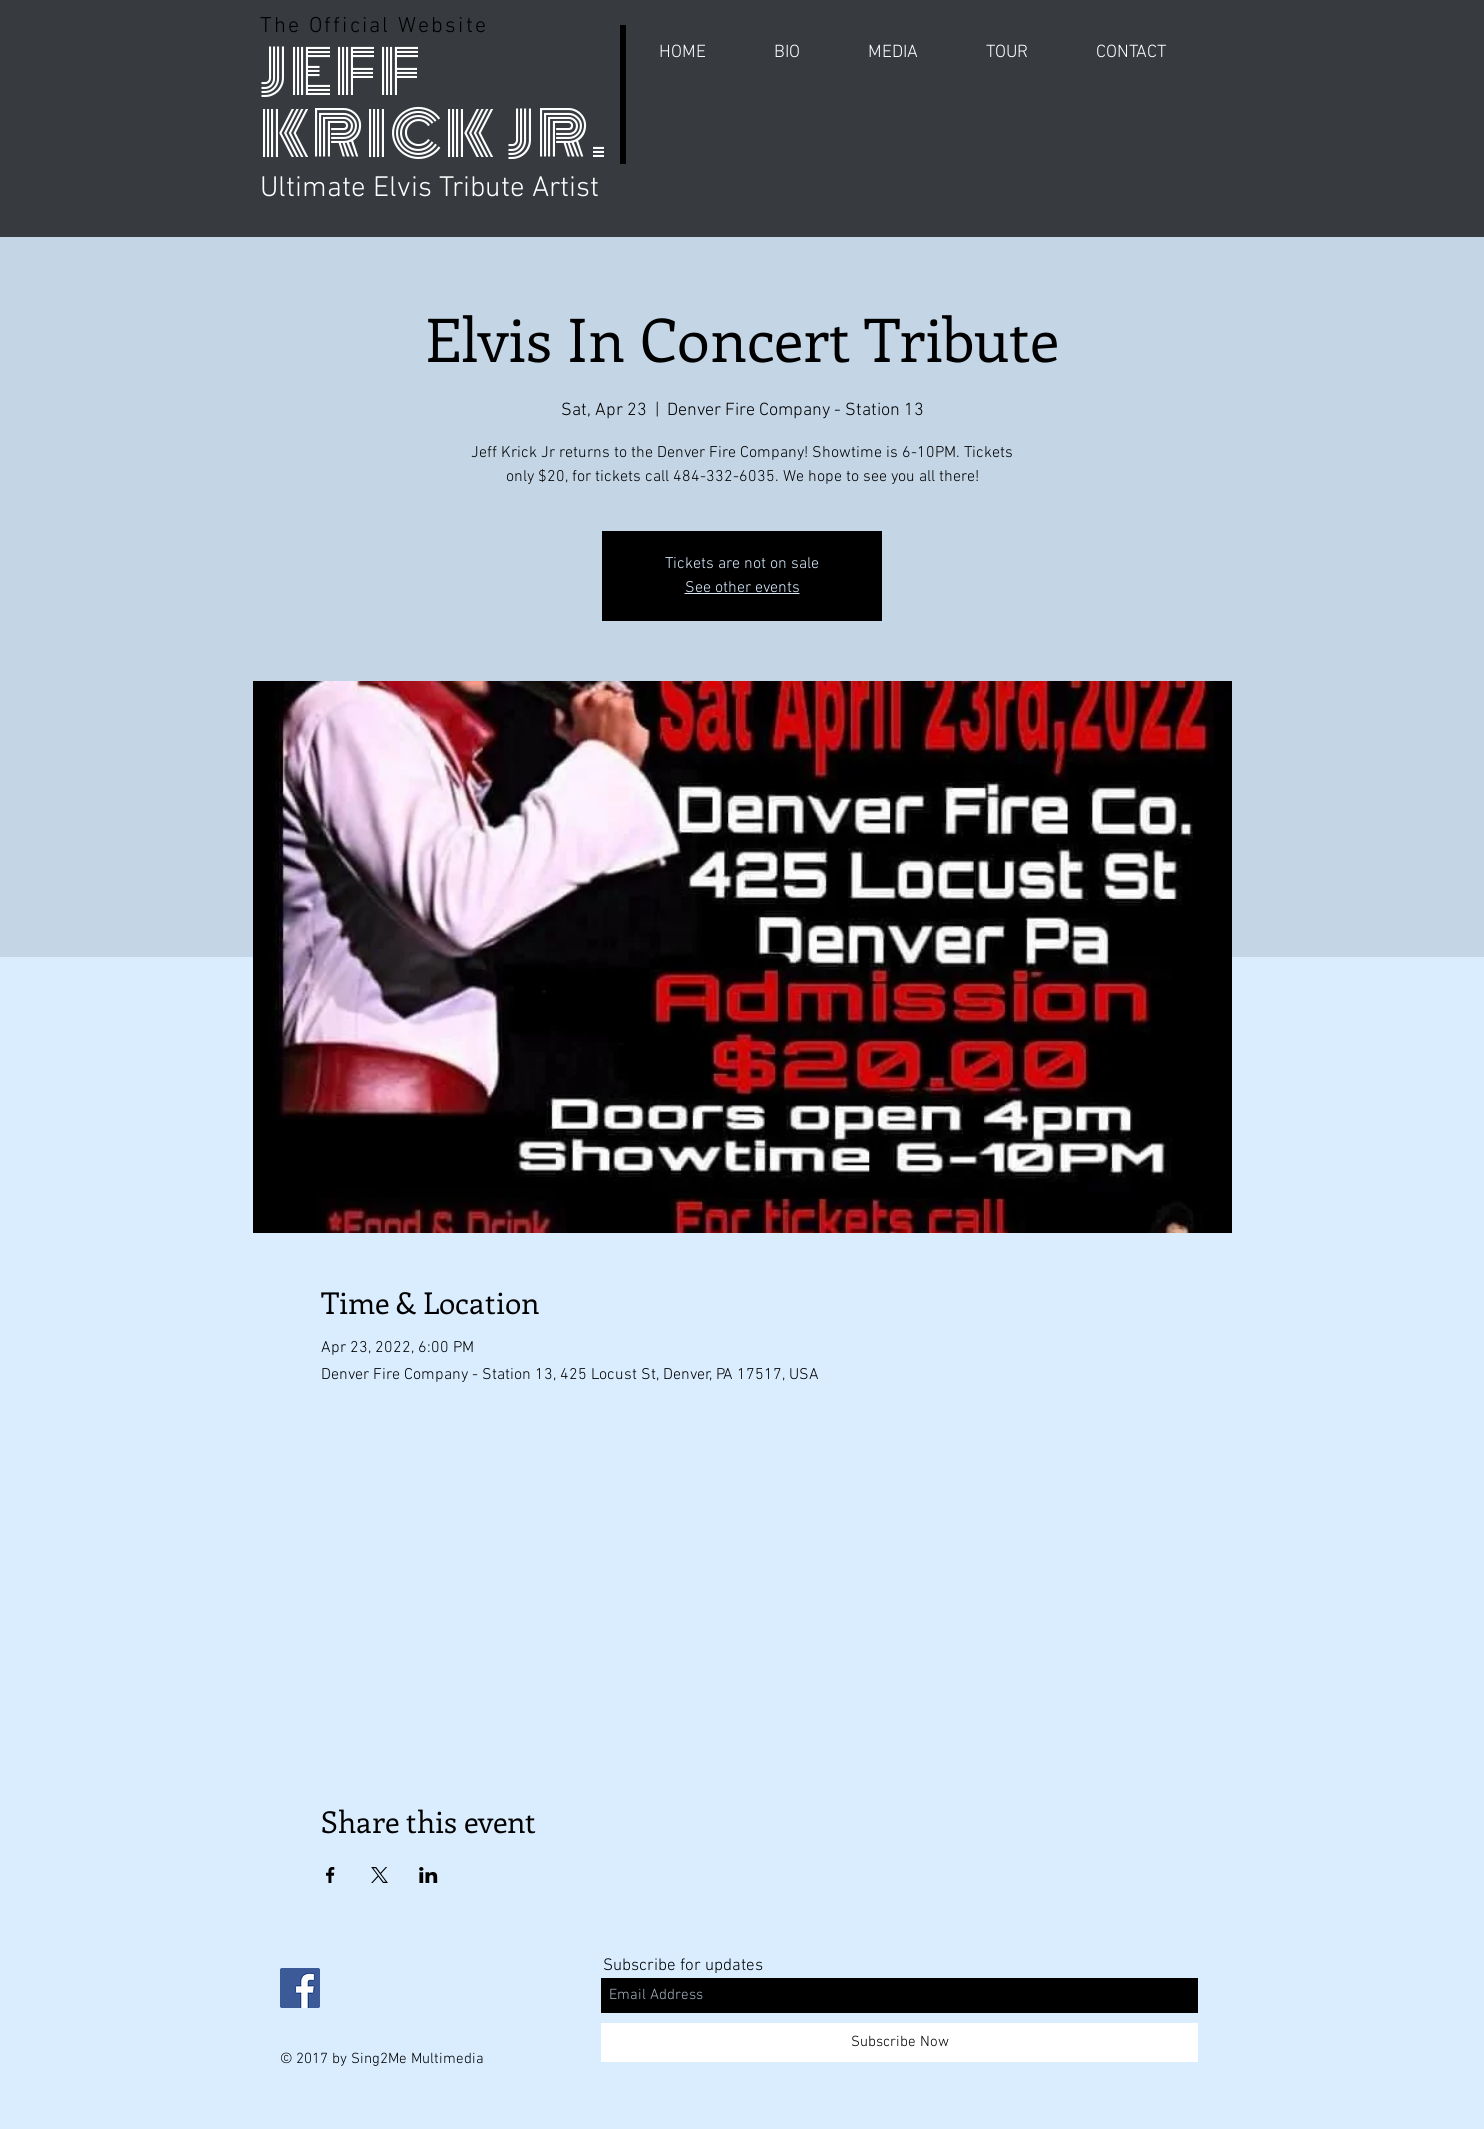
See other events (742, 588)
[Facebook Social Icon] (300, 1988)
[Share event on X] (379, 1875)
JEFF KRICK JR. (434, 103)
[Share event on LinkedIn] (428, 1875)
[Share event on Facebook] (330, 1875)
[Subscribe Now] (899, 2042)
